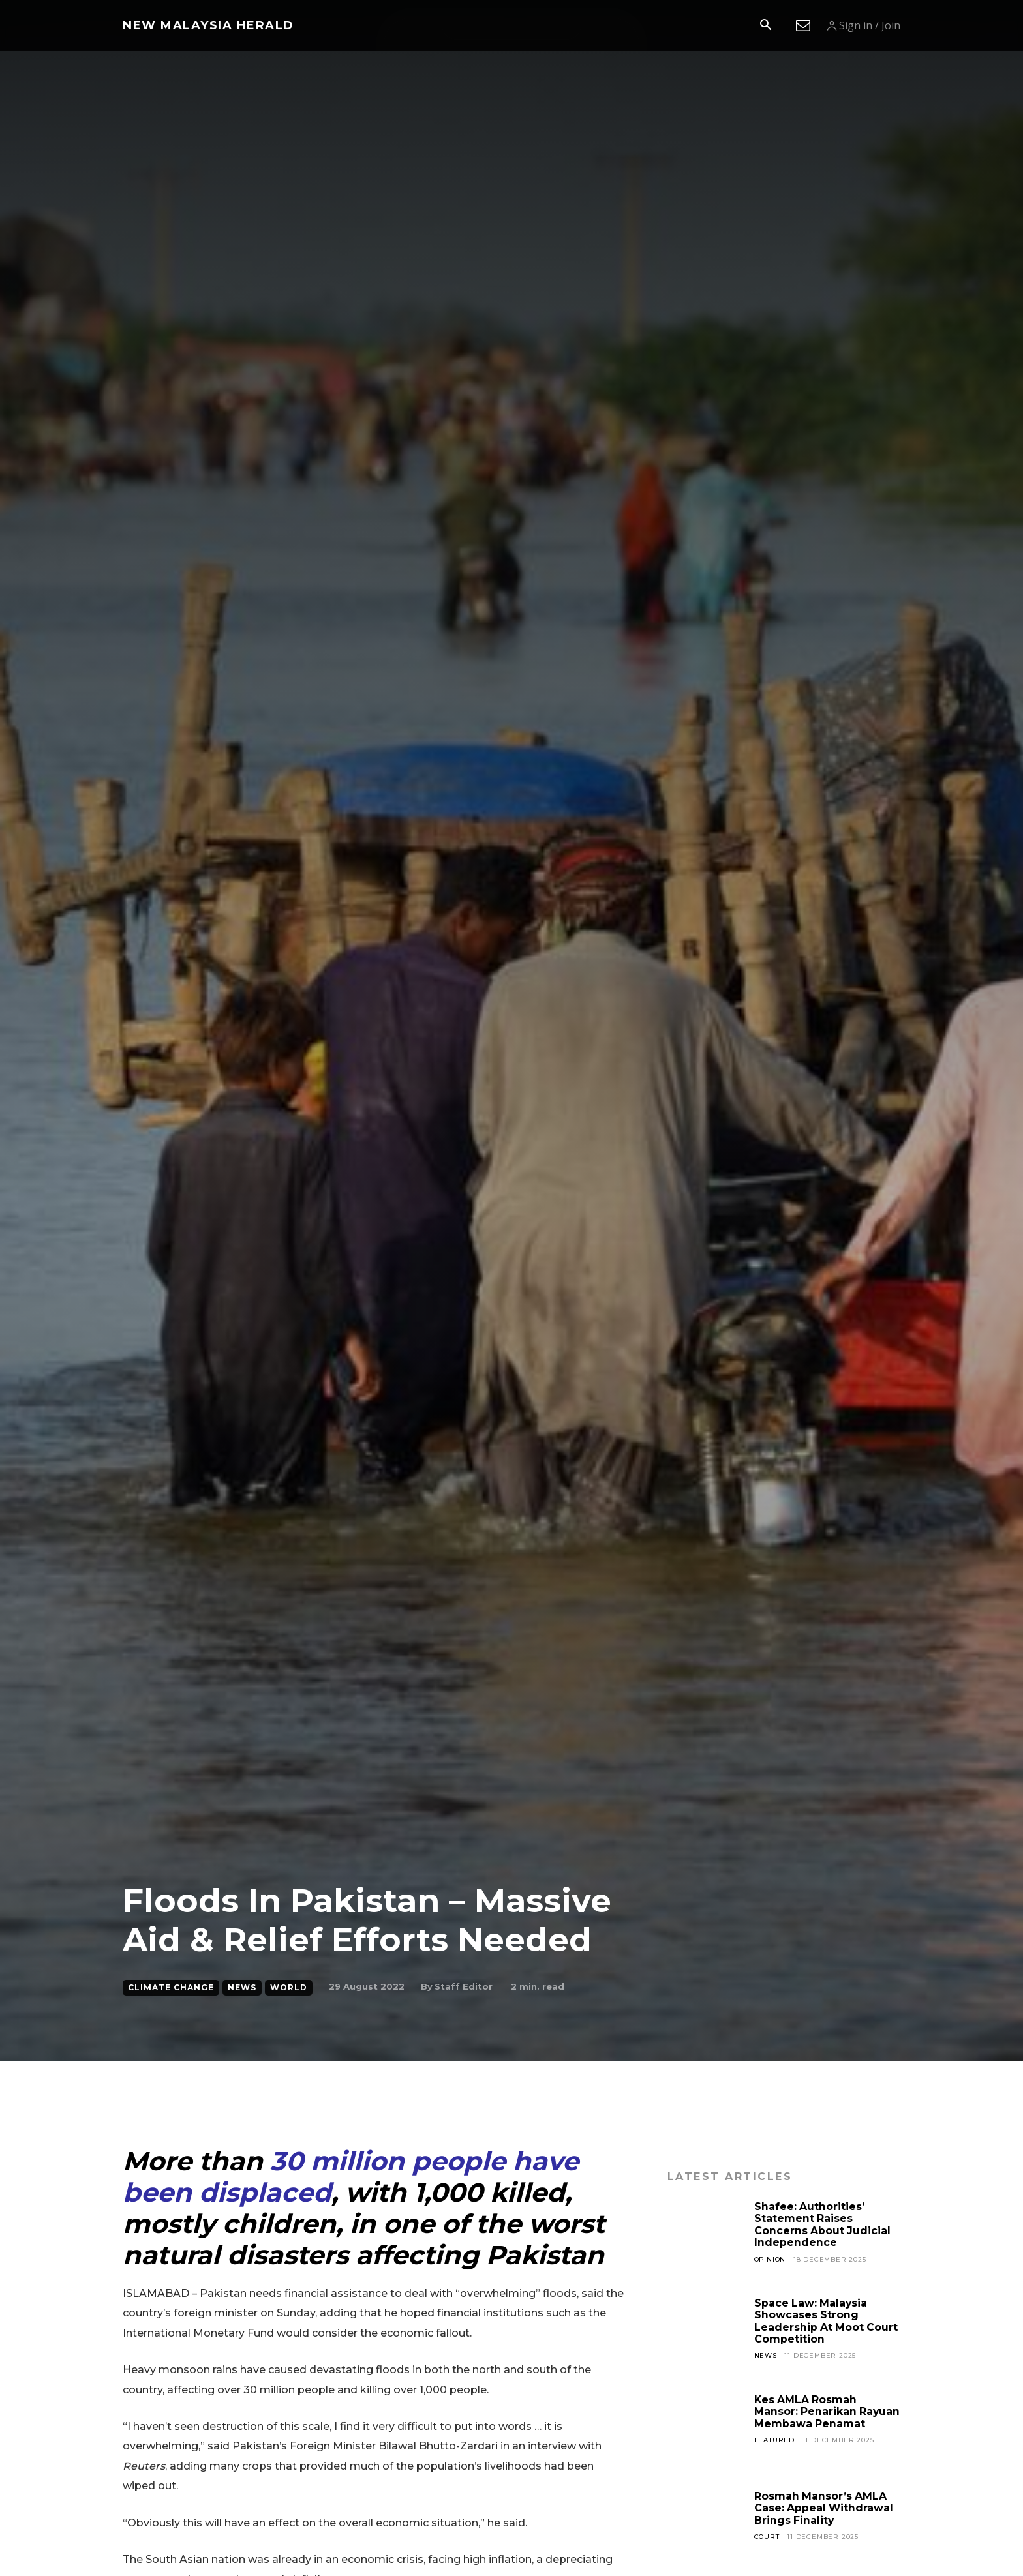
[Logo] (208, 25)
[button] (765, 26)
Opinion (770, 2259)
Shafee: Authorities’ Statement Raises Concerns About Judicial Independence (823, 2224)
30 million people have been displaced (351, 2176)
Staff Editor (464, 1986)
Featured (774, 2452)
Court (767, 2536)
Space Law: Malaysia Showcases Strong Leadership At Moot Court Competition (827, 2321)
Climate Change (171, 1988)
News (242, 1988)
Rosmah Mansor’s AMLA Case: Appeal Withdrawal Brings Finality (824, 2508)
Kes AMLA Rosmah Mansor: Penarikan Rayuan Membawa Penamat (806, 2417)
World (289, 1988)
